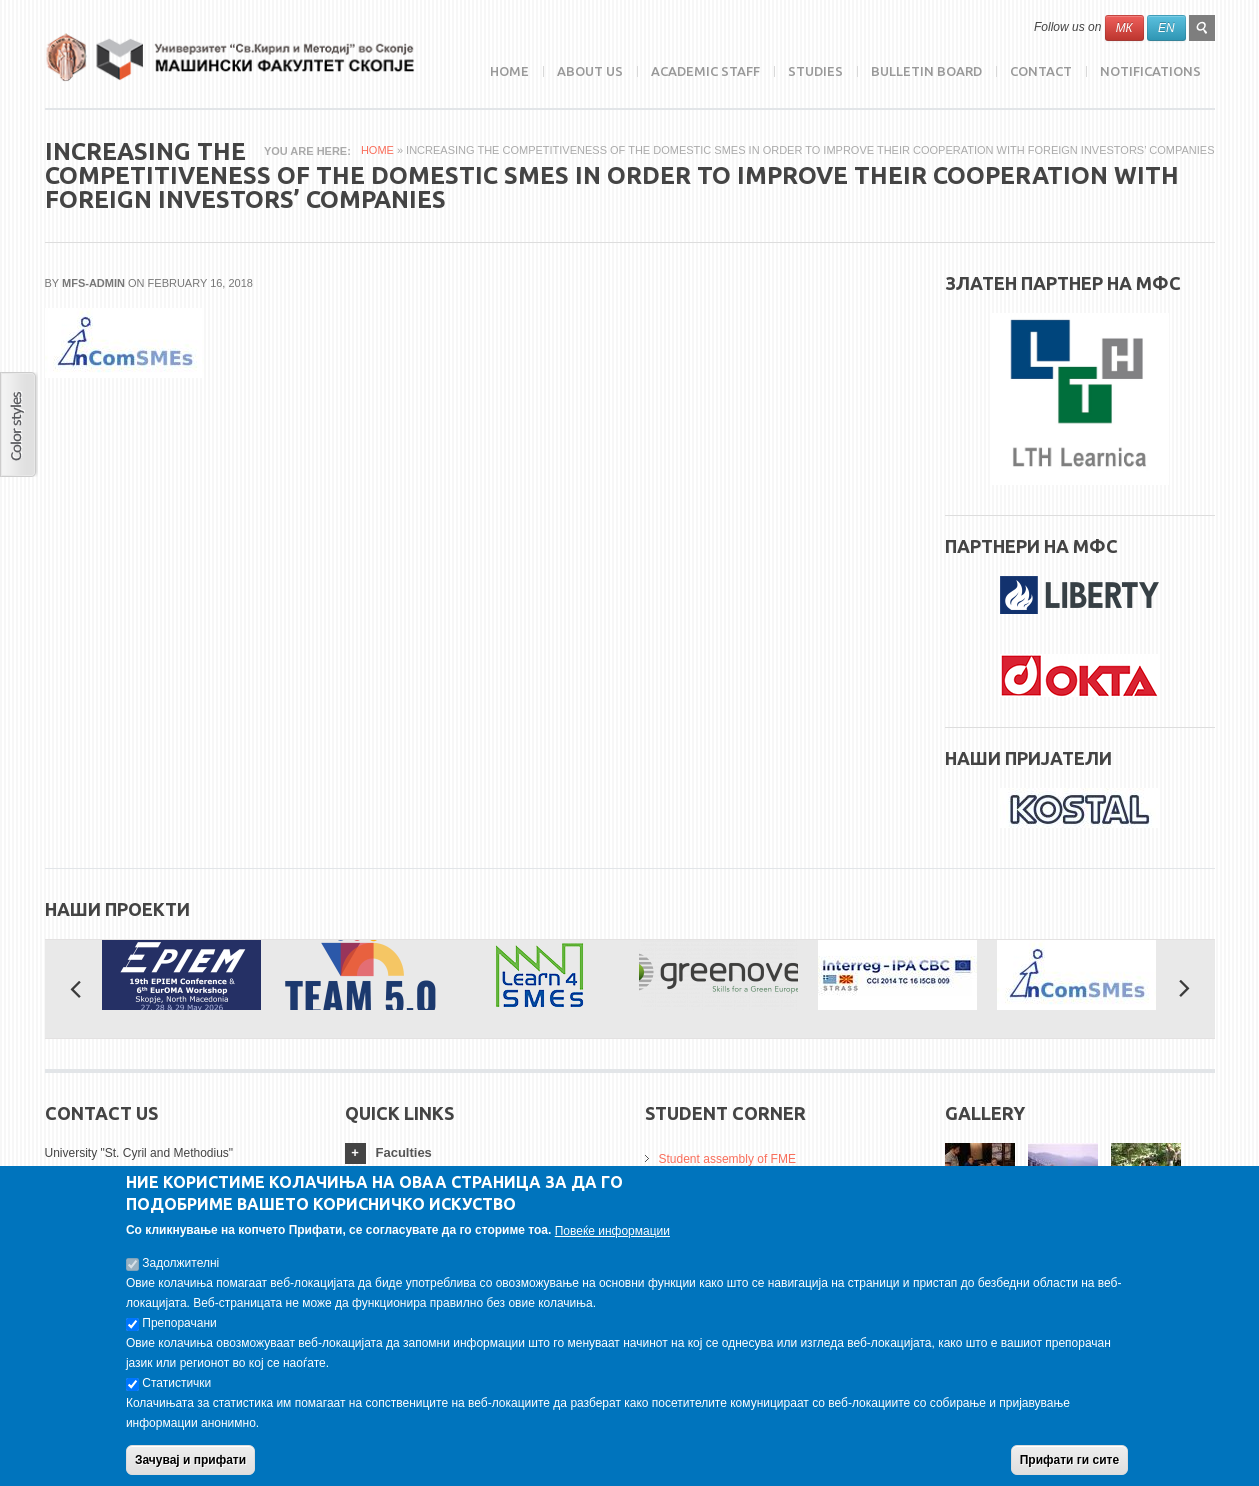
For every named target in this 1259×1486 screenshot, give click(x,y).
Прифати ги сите (1069, 1470)
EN (1166, 28)
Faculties (404, 1152)
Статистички (176, 1393)
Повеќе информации (612, 1241)
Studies (815, 71)
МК (1124, 28)
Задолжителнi (180, 1273)
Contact (1041, 71)
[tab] (480, 1153)
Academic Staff (705, 71)
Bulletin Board (926, 71)
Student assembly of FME (727, 1159)
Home (509, 71)
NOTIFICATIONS (1150, 71)
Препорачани (179, 1333)
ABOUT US (590, 71)
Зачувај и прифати (190, 1470)
